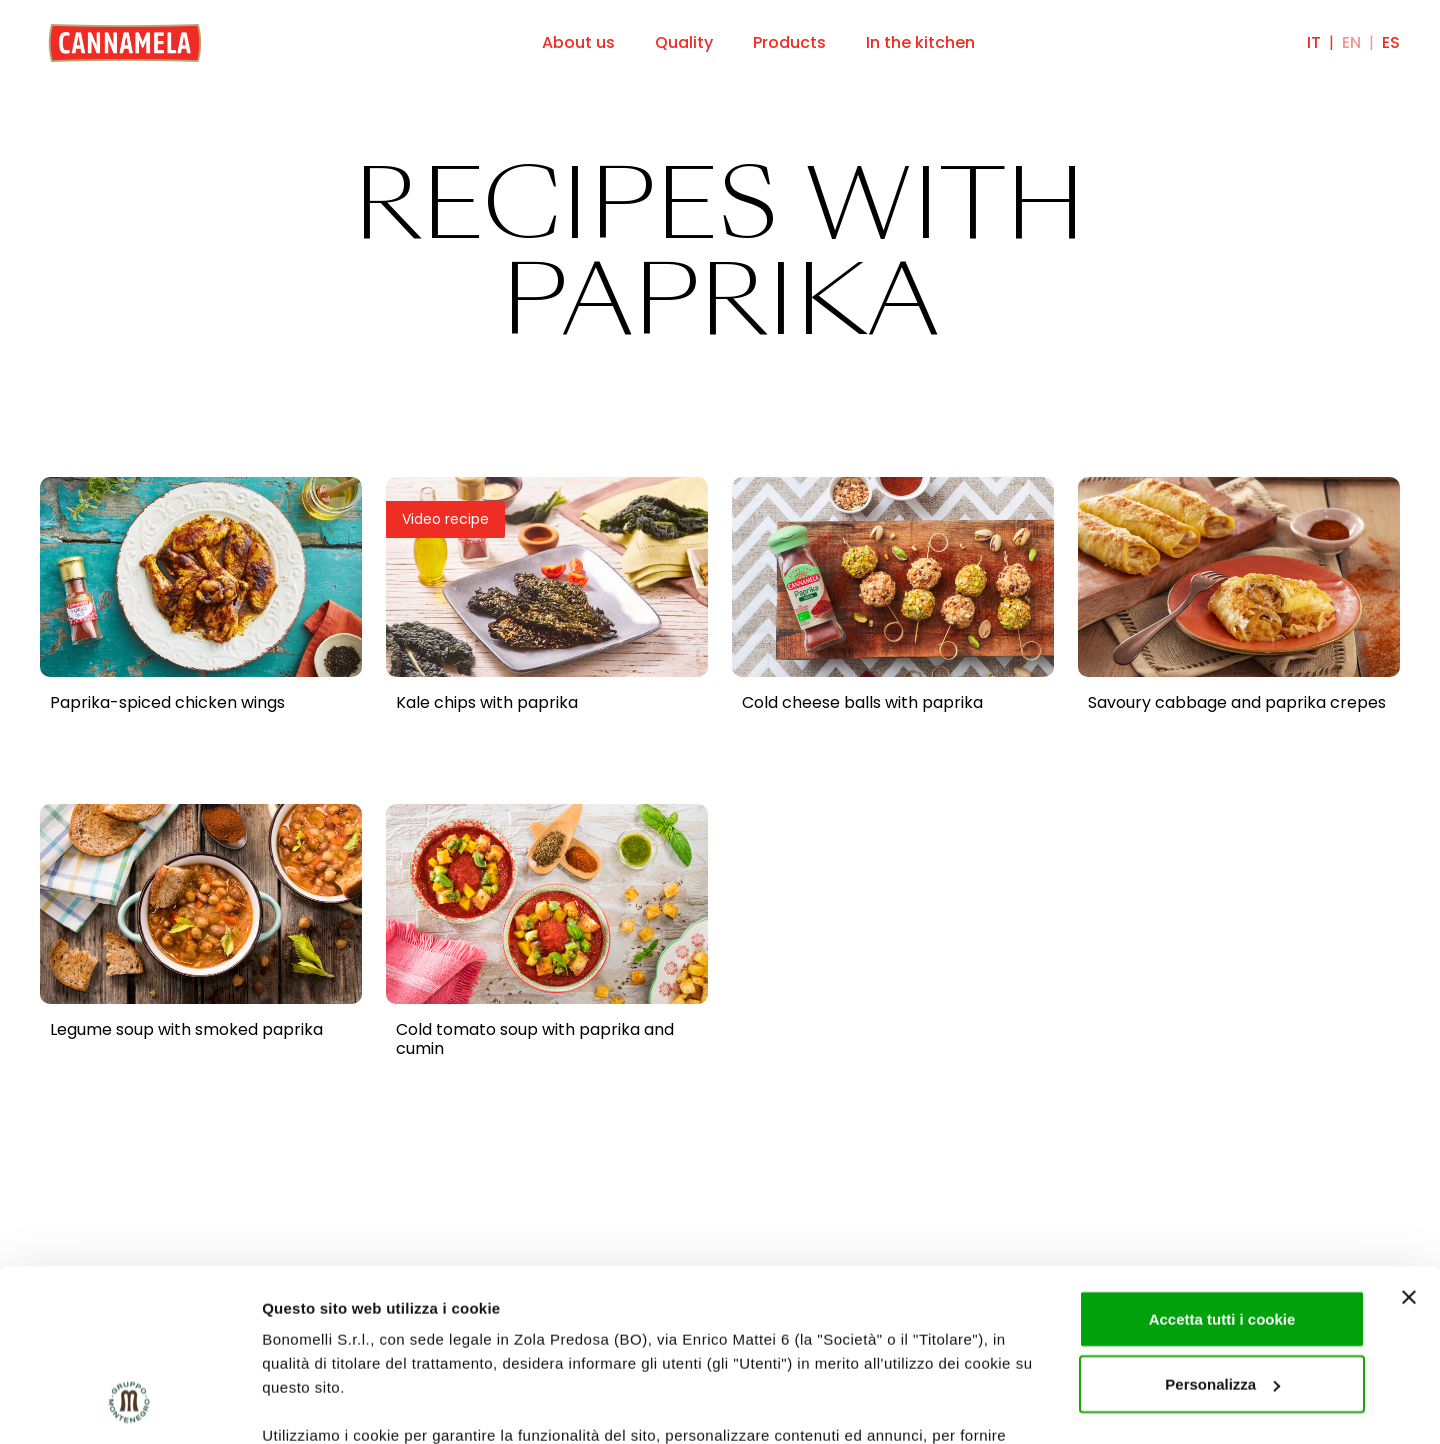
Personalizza (1222, 1229)
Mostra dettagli (316, 1404)
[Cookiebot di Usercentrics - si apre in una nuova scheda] (129, 1405)
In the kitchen (920, 42)
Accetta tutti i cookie (1222, 1163)
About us (578, 42)
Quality (684, 42)
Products (789, 42)
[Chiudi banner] (1409, 1142)
